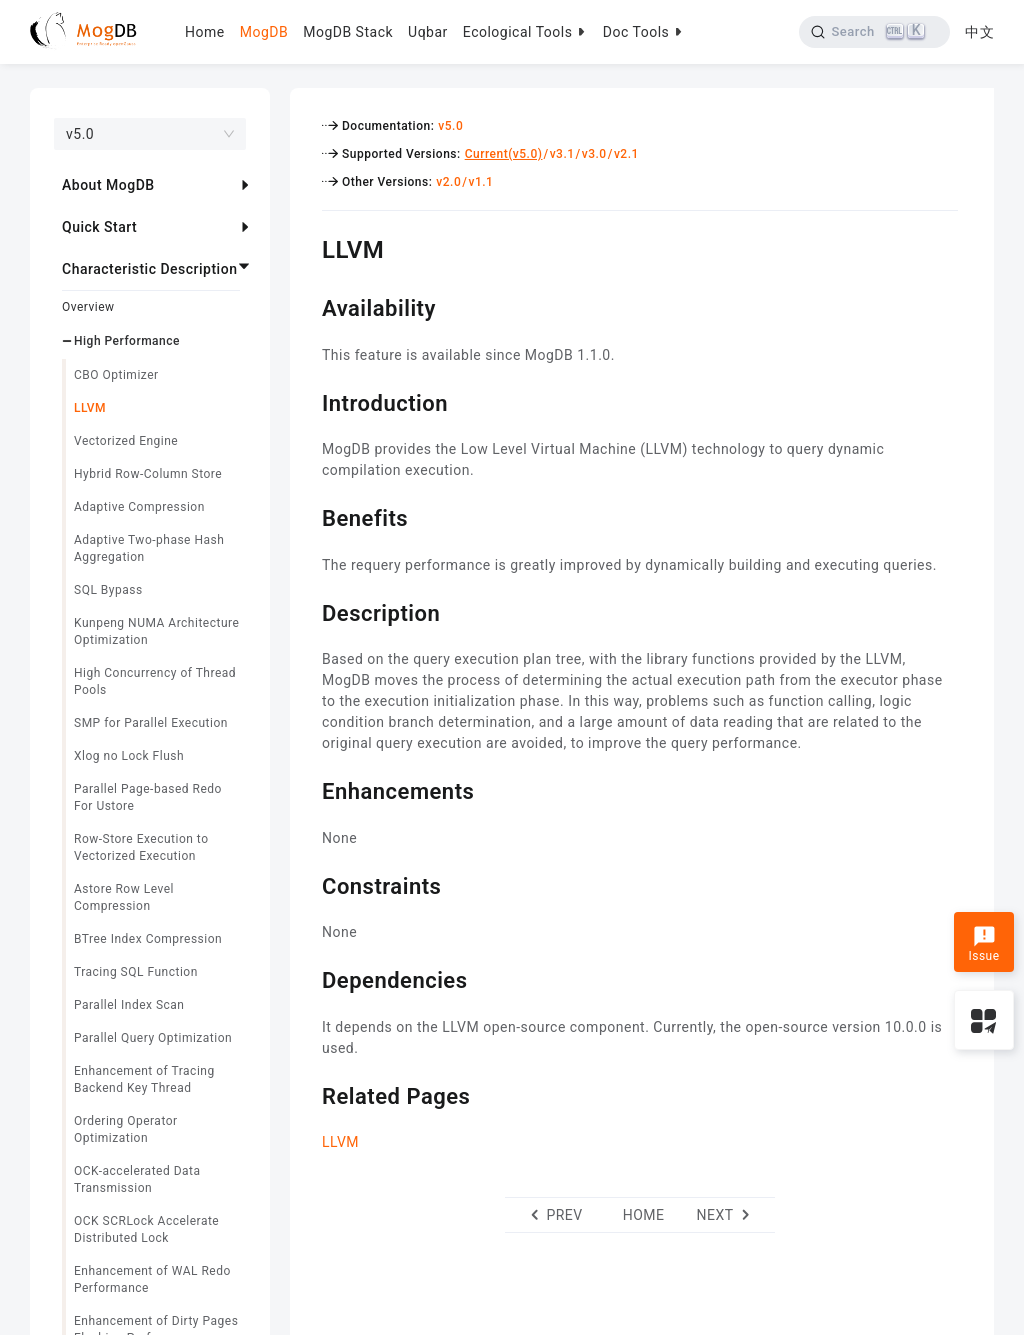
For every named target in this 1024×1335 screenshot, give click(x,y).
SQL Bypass (108, 590)
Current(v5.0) (504, 154)
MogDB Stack (348, 32)
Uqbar (428, 32)
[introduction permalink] (307, 401)
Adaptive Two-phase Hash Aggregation (149, 548)
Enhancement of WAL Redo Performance (152, 1279)
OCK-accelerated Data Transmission (137, 1179)
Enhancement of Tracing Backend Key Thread (144, 1079)
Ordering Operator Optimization (126, 1129)
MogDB (264, 32)
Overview (88, 307)
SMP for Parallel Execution (151, 723)
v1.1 (480, 182)
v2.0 (448, 182)
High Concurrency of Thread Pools (155, 681)
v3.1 (562, 154)
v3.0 (594, 154)
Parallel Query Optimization (153, 1038)
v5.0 (450, 126)
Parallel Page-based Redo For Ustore (148, 797)
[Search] (874, 32)
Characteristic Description (149, 269)
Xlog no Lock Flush (129, 756)
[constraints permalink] (307, 884)
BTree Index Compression (148, 939)
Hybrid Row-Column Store (148, 474)
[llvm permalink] (307, 247)
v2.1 (626, 154)
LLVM (90, 408)
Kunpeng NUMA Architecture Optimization (156, 631)
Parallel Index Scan (129, 1005)
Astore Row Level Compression (124, 897)
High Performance (127, 341)
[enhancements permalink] (307, 789)
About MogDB (108, 185)
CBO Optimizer (116, 375)
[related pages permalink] (307, 1094)
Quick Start (99, 227)
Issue (983, 944)
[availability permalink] (307, 306)
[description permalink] (307, 611)
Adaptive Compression (139, 507)
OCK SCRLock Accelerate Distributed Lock (146, 1229)
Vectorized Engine (126, 441)
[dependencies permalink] (307, 978)
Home (205, 32)
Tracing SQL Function (136, 972)
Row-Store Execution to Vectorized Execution (141, 847)
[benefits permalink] (307, 516)
